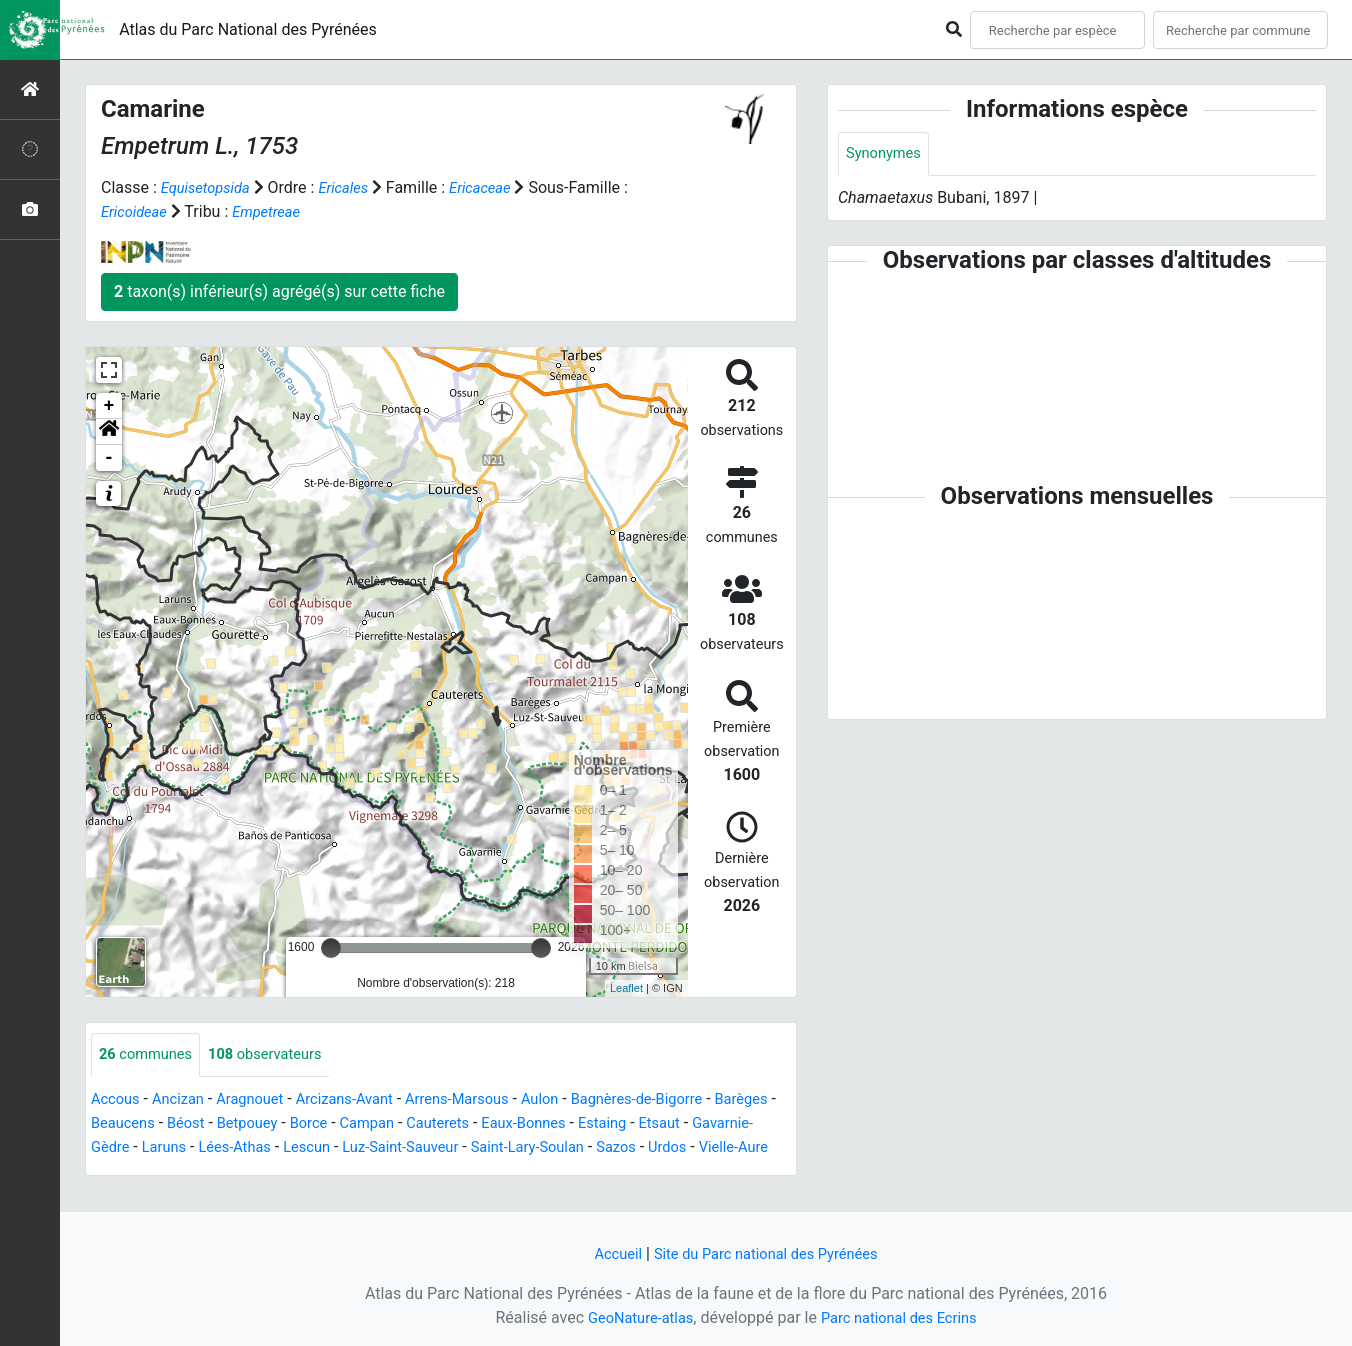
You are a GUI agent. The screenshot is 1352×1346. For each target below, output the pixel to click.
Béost (264, 1124)
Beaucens (197, 1124)
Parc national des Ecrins (903, 1317)
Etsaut (113, 1148)
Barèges (120, 1124)
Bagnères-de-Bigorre (683, 1100)
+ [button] (109, 406)
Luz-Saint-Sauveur (550, 1148)
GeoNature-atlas (633, 1317)
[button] (109, 432)
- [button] (109, 458)
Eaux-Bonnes (629, 1124)
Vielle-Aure (239, 1172)
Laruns (294, 1148)
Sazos (112, 1172)
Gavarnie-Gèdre (203, 1148)
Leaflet (626, 988)
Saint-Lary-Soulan (689, 1148)
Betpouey (330, 1124)
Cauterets (536, 1124)
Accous (117, 1100)
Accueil (607, 1253)
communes (150, 1055)
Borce (396, 1124)
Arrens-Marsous (488, 1100)
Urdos (168, 1172)
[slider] (331, 948)
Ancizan (185, 1100)
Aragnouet (263, 1100)
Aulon (577, 1100)
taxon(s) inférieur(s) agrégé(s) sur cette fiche (279, 291)
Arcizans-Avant (365, 1100)
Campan (460, 1124)
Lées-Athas (371, 1148)
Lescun (448, 1148)
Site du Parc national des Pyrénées (768, 1253)
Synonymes (887, 154)
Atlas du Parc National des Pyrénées (248, 29)
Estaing (714, 1124)
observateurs (279, 1055)
